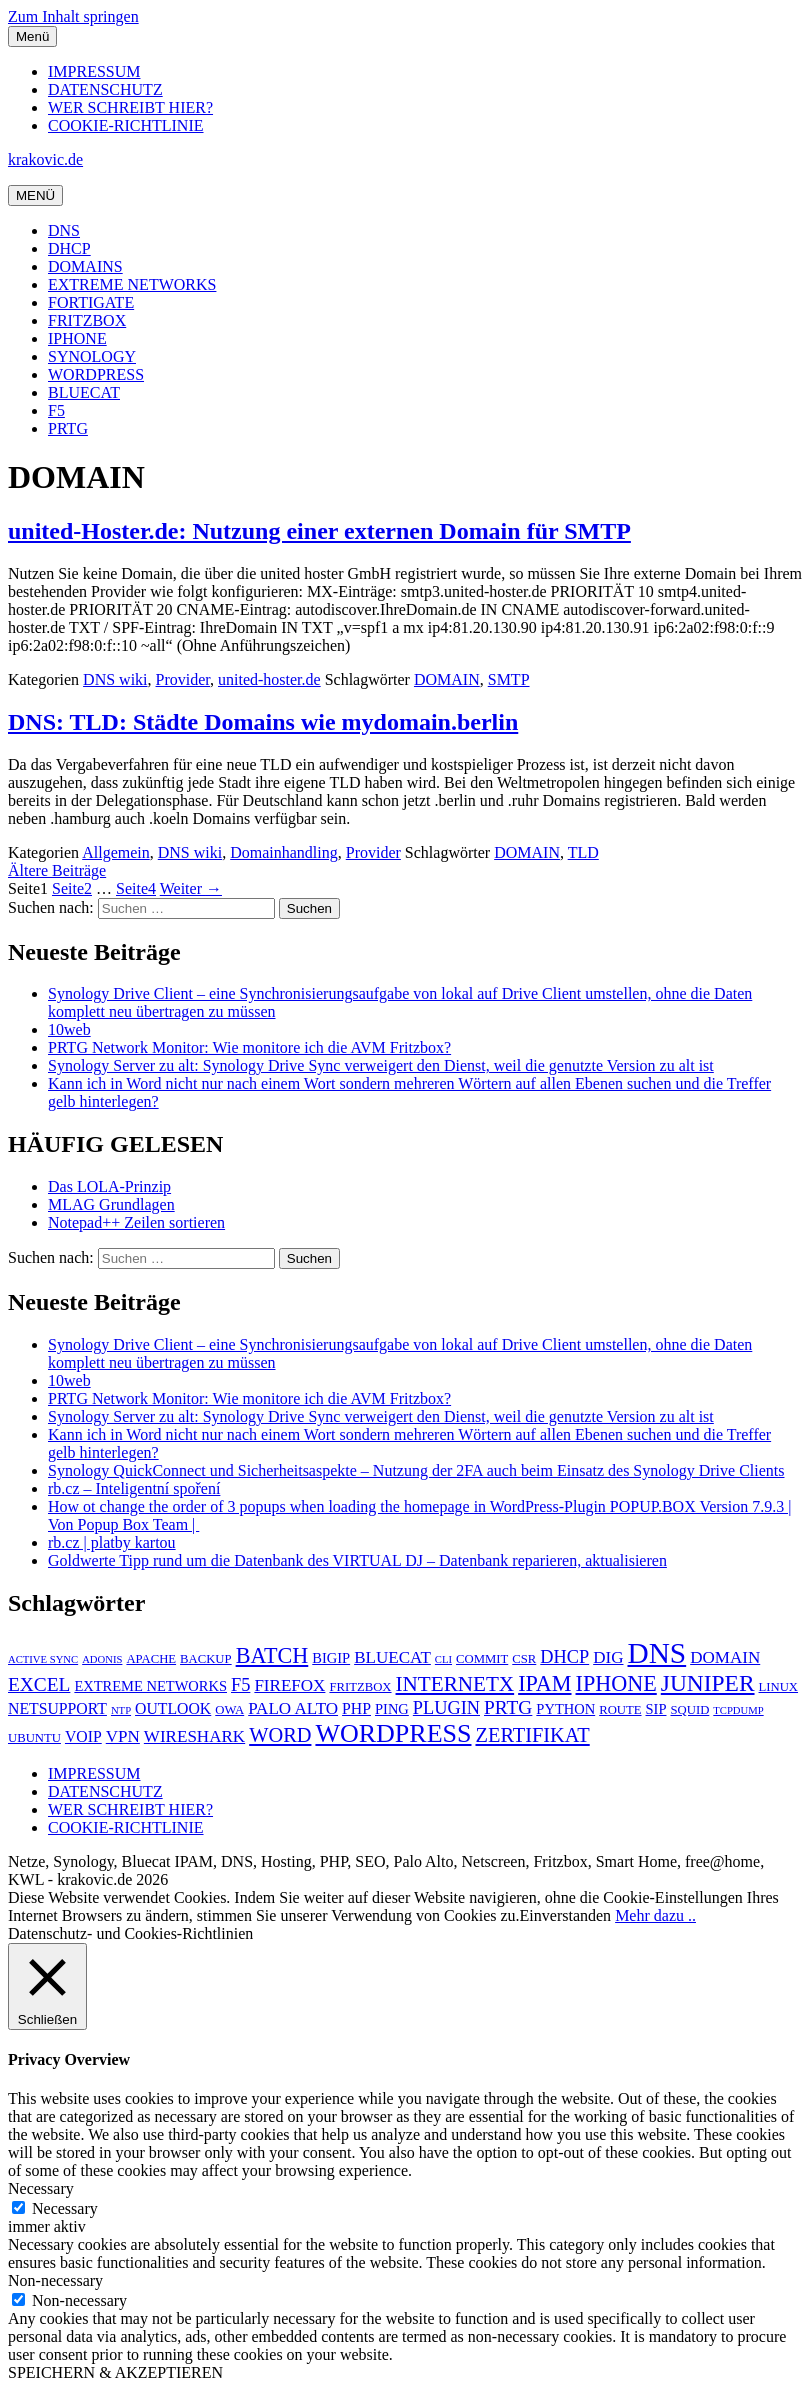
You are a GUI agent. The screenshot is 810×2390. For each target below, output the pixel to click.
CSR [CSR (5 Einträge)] (524, 1659)
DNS (64, 230)
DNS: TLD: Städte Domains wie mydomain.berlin (263, 722)
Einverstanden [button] (566, 1915)
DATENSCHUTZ (105, 89)
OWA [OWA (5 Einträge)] (229, 1710)
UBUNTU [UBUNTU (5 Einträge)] (34, 1738)
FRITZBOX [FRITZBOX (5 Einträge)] (360, 1687)
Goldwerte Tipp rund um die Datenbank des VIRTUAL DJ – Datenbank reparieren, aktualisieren (357, 1560)
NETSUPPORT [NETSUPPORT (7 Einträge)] (57, 1708)
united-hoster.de (269, 679)
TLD (583, 852)
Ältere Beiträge (57, 870)
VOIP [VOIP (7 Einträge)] (83, 1736)
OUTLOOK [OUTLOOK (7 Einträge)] (173, 1708)
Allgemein (116, 852)
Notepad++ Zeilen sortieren (136, 1222)
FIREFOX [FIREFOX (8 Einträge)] (289, 1685)
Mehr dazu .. (655, 1915)
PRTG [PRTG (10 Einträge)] (508, 1707)
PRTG (68, 428)
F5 (56, 410)
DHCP (69, 248)
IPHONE (77, 338)
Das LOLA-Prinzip (109, 1186)
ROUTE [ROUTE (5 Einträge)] (620, 1710)
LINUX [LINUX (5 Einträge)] (779, 1687)
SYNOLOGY (92, 356)
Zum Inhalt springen (73, 16)
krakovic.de (45, 159)
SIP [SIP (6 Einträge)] (656, 1709)
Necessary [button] (41, 2188)
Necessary (65, 2208)
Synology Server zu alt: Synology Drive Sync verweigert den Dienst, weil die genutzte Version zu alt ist (381, 1065)
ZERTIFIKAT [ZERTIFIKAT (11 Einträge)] (532, 1735)
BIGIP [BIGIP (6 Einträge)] (331, 1658)
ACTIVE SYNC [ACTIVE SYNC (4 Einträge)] (43, 1659)
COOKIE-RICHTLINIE (126, 125)
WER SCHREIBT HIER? (130, 107)
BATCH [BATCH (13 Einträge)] (272, 1655)
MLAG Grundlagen (111, 1204)
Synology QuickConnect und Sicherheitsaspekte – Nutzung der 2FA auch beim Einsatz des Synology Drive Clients (416, 1470)
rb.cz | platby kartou (112, 1542)
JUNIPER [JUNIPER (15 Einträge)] (708, 1683)
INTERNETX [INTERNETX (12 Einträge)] (455, 1684)
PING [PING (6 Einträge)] (392, 1709)
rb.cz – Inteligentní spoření (134, 1488)
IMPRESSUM (94, 71)
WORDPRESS (96, 374)
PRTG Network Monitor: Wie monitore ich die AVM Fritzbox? (249, 1047)
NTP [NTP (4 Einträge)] (121, 1710)
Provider (183, 679)
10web (69, 1029)
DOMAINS (85, 266)
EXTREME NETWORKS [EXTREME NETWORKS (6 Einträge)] (150, 1686)
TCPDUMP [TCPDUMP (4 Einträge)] (738, 1710)
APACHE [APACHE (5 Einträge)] (151, 1659)
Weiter (191, 888)
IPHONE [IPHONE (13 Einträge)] (616, 1683)
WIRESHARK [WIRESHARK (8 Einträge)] (194, 1736)
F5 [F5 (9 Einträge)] (240, 1685)
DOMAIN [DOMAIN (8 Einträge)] (725, 1657)
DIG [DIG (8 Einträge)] (608, 1657)
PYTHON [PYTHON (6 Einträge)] (565, 1709)
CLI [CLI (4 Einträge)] (443, 1659)
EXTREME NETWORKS (132, 284)
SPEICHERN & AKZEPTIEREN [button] (115, 2372)
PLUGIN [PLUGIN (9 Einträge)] (446, 1708)
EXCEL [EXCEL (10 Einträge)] (39, 1684)
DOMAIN (447, 679)
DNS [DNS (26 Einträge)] (656, 1653)
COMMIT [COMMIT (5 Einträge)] (482, 1659)
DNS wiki (115, 679)
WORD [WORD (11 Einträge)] (280, 1735)
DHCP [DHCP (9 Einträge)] (564, 1657)
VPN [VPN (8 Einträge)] (123, 1736)
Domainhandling (284, 852)
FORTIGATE (91, 302)
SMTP (509, 679)
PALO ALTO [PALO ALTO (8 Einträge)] (293, 1708)
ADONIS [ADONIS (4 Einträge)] (102, 1659)
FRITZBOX (87, 320)
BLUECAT (84, 392)
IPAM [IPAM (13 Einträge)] (544, 1683)
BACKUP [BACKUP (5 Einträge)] (206, 1659)
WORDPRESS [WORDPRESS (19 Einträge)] (393, 1733)
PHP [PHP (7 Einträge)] (356, 1708)
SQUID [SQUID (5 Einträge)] (689, 1710)
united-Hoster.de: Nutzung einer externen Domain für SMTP (319, 531)
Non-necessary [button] (55, 2280)
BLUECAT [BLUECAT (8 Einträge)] (392, 1657)
